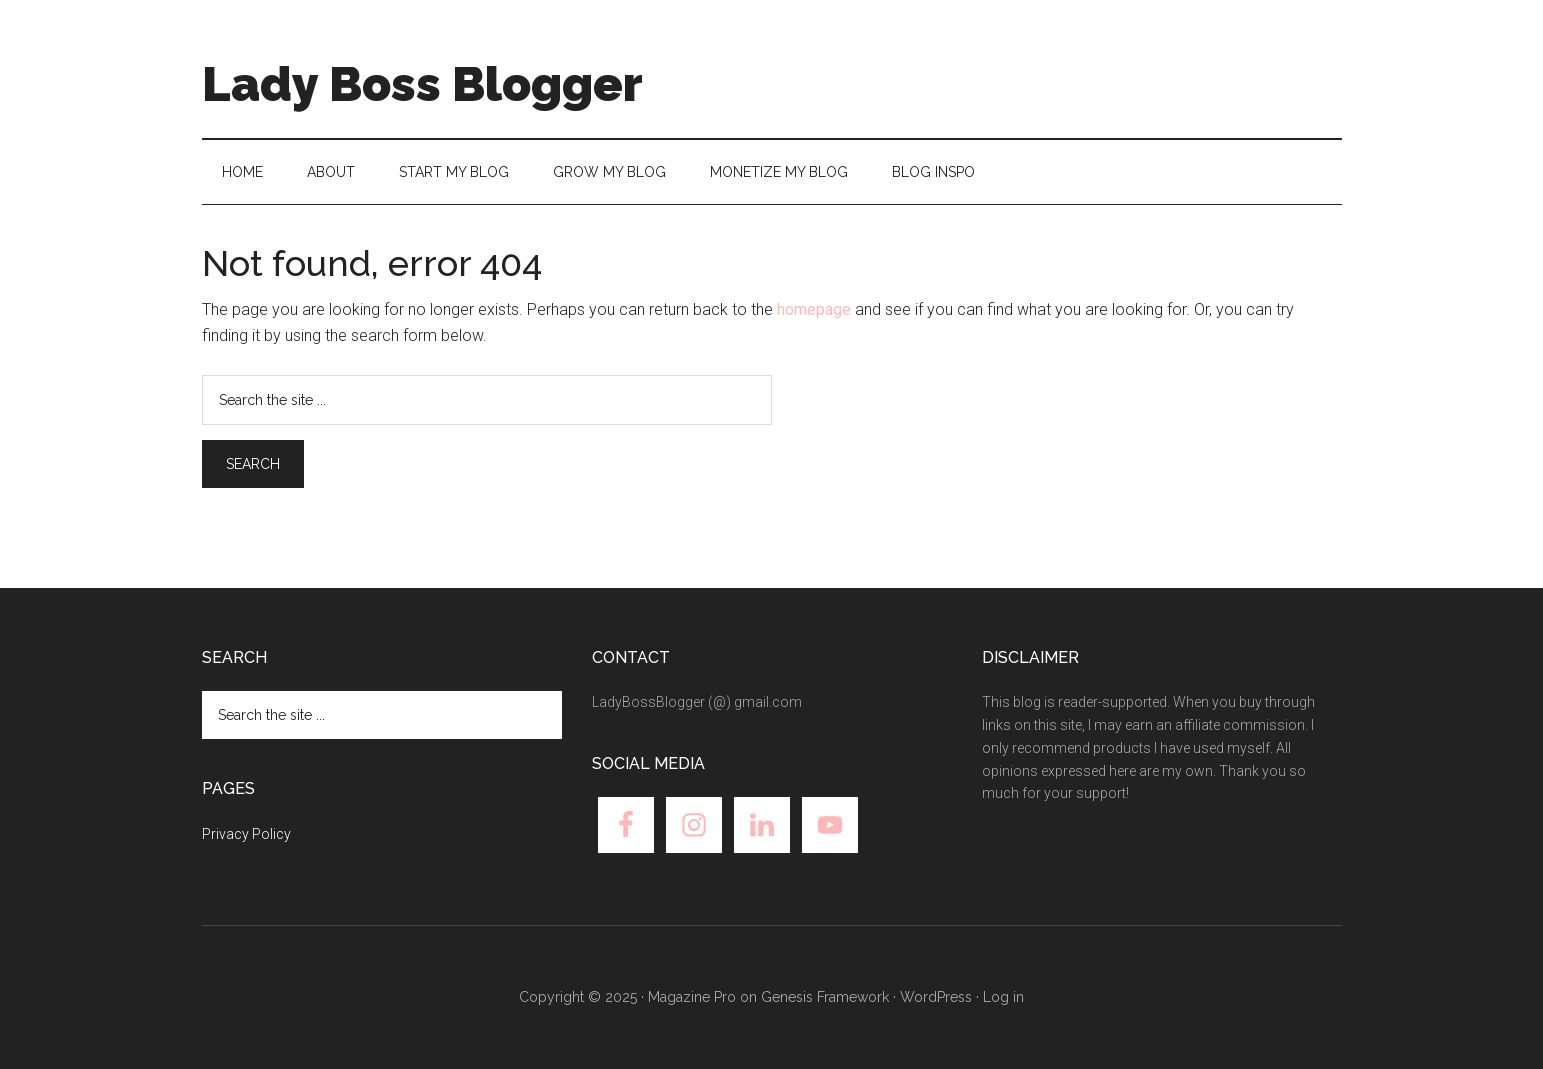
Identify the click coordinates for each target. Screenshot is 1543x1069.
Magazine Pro (692, 997)
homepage (814, 309)
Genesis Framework (825, 997)
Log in (1003, 997)
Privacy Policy (246, 834)
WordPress (936, 997)
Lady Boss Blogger (422, 84)
